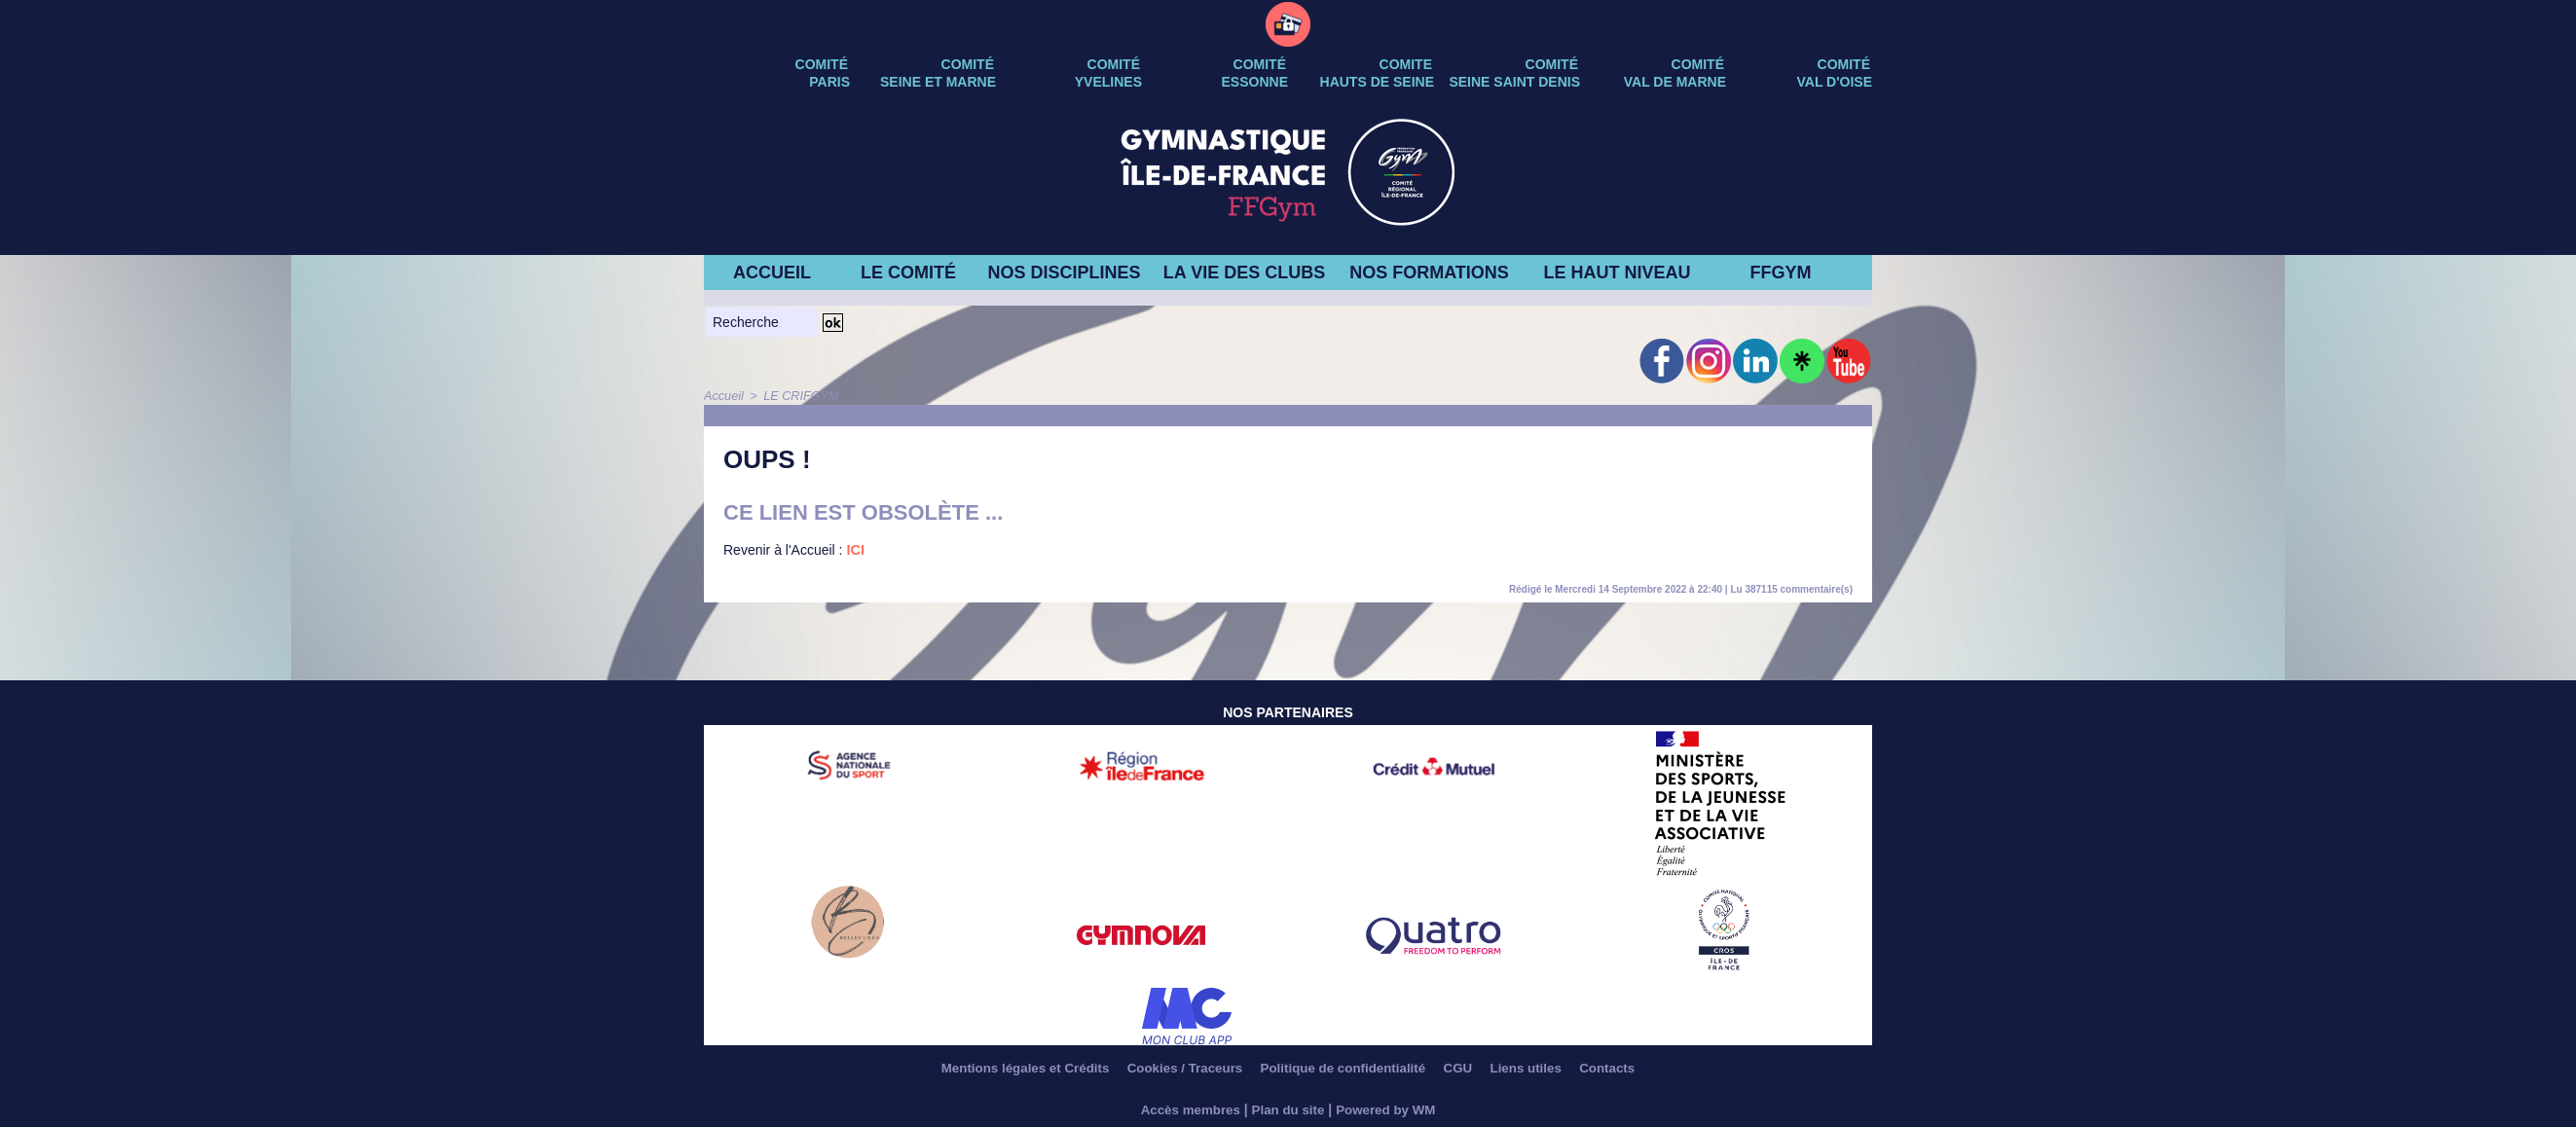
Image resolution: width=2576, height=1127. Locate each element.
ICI (855, 550)
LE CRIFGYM (796, 396)
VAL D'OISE (1835, 82)
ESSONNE (1255, 82)
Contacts (1634, 1068)
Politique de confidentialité (1345, 1068)
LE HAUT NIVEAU (1616, 272)
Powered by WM (1390, 1109)
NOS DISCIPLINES (1063, 272)
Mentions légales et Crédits (1002, 1068)
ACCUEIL (772, 272)
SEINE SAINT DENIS (1514, 82)
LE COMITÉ (908, 272)
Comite (1406, 64)
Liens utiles (1546, 1068)
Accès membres (1186, 1109)
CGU (1471, 1068)
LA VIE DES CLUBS (1244, 272)
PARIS (829, 82)
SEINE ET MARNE (938, 82)
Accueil (723, 396)
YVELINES (1108, 82)
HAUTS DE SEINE (1377, 82)
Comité (1844, 64)
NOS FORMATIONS (1429, 272)
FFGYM (1781, 272)
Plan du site (1288, 1109)
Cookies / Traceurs (1174, 1068)
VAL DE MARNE (1675, 82)
